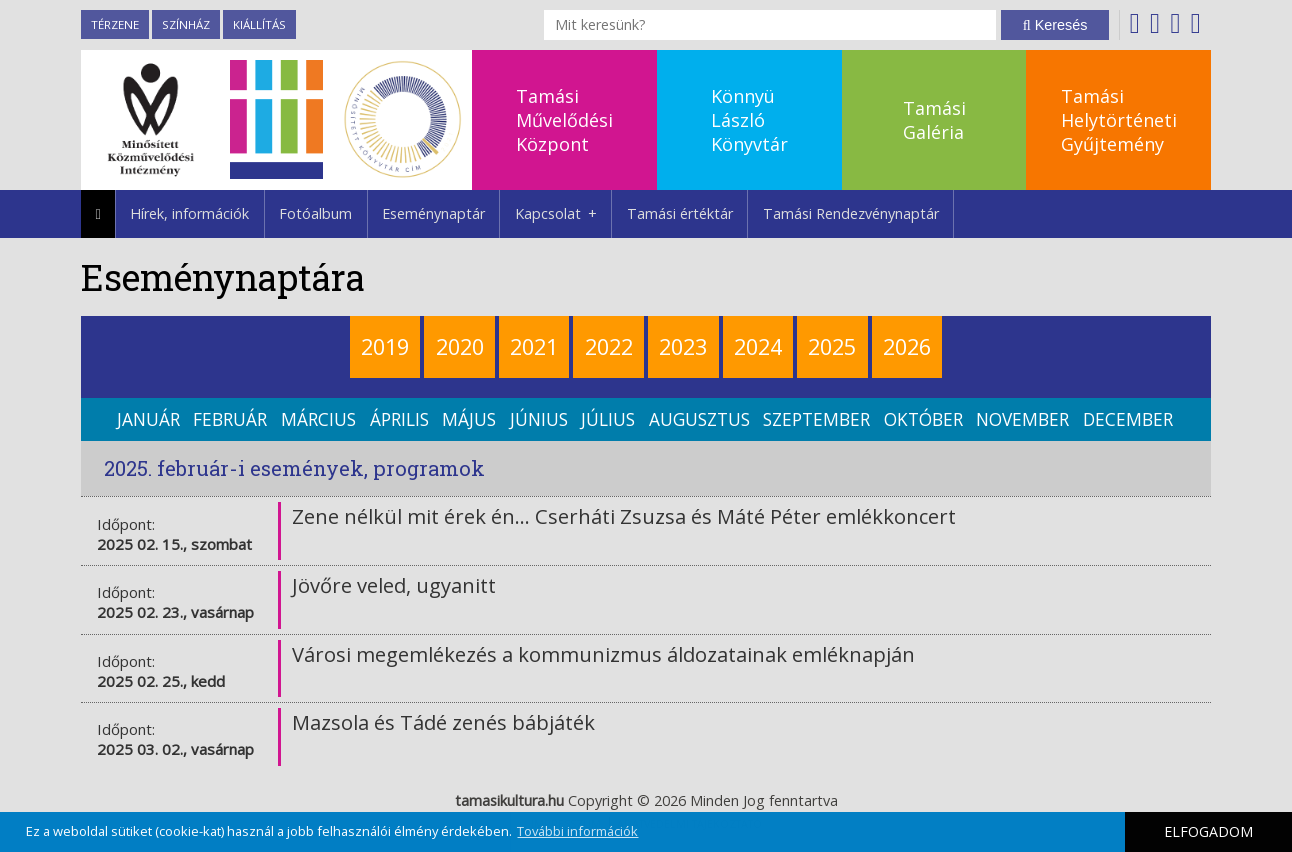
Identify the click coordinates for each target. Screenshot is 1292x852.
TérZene (115, 24)
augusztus (699, 419)
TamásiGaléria (934, 120)
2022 (609, 346)
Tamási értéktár (680, 213)
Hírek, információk (189, 213)
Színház (186, 24)
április (399, 419)
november (1022, 419)
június (539, 419)
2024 (758, 346)
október (923, 419)
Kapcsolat (563, 214)
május (469, 419)
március (318, 419)
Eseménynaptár (433, 213)
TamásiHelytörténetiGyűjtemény (1119, 120)
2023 (683, 346)
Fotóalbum (315, 213)
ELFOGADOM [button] (1208, 831)
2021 (534, 346)
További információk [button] (577, 831)
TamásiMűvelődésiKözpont (564, 120)
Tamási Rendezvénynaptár (851, 213)
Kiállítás (259, 24)
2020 (460, 346)
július (608, 419)
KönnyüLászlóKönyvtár (749, 120)
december (1128, 419)
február (230, 419)
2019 (385, 346)
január (148, 419)
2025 (832, 346)
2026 (907, 346)
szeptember (816, 419)
